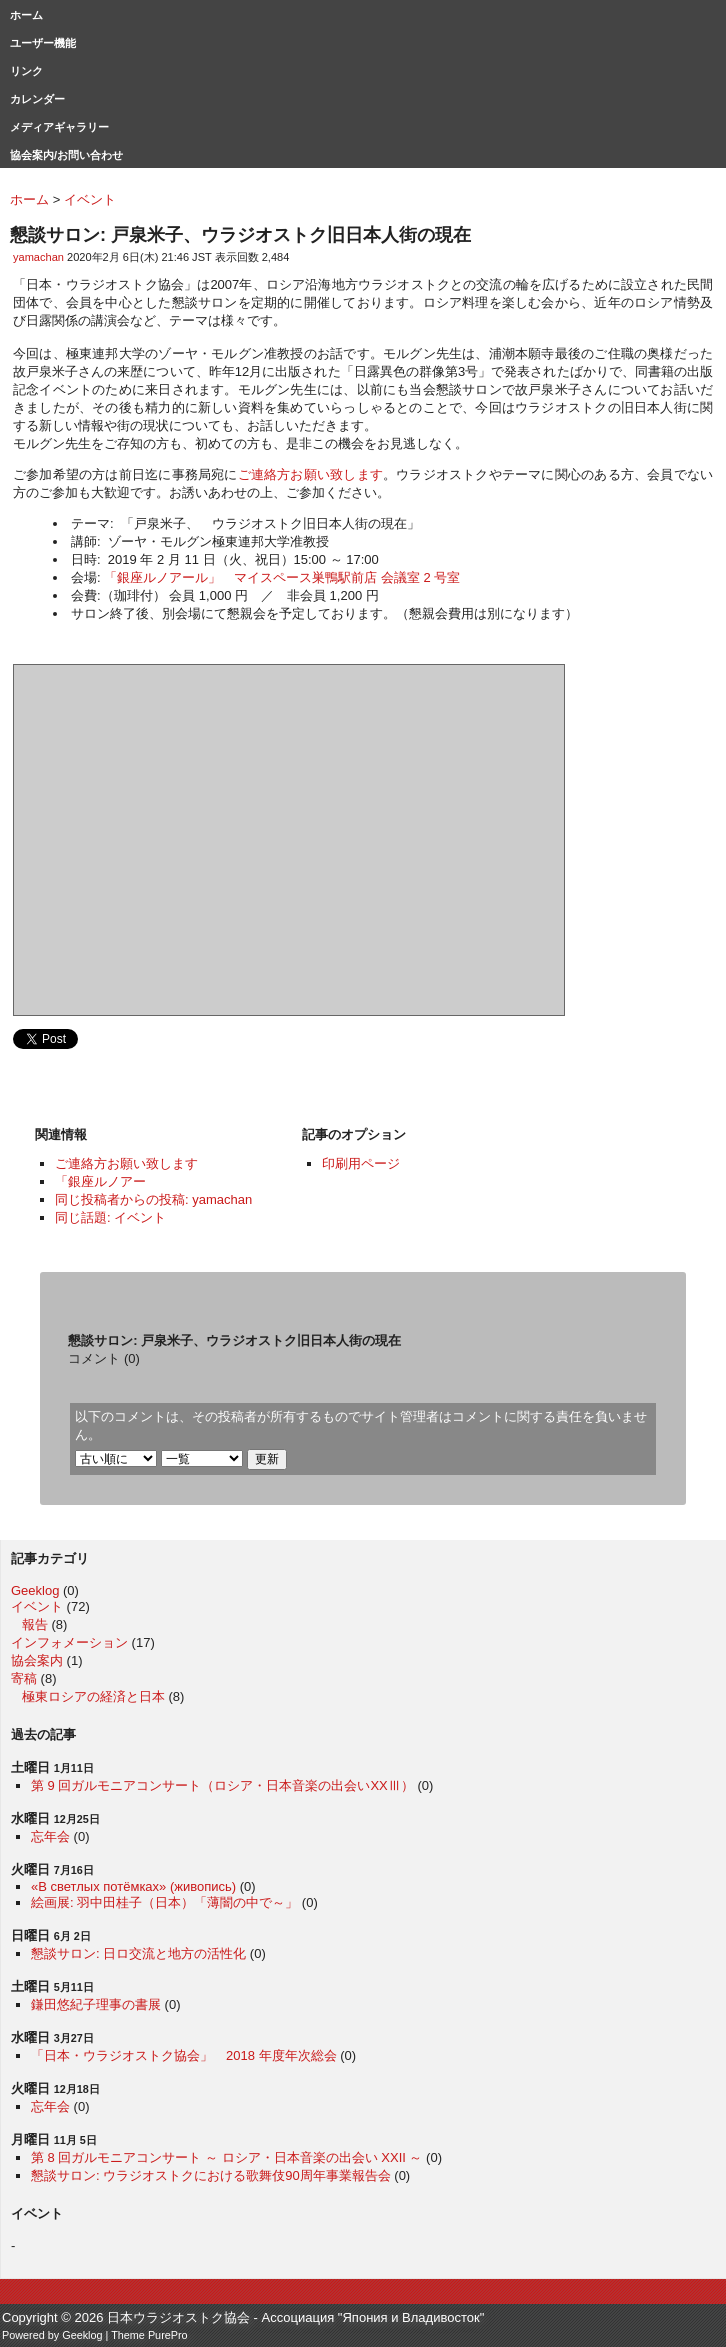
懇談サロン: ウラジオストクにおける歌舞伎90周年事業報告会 (211, 2175)
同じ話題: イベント (110, 1217)
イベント (37, 1606)
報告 (35, 1624)
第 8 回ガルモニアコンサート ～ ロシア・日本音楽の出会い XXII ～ (226, 2157)
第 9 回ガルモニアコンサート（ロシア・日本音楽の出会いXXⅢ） (222, 1785)
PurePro (168, 2335)
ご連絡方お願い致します (310, 474)
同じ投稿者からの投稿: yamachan (153, 1199)
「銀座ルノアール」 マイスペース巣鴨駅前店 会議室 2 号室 (281, 577)
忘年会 (50, 1836)
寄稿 (24, 1678)
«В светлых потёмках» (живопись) (133, 1886)
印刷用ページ (361, 1163)
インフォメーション (69, 1642)
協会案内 (37, 1660)
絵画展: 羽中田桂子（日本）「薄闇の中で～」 (164, 1902)
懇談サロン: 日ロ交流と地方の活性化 (138, 1953)
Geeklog (35, 1590)
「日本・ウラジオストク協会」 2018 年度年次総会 (184, 2055)
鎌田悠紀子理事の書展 (96, 2004)
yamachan (38, 257)
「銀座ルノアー (100, 1181)
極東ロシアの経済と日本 (93, 1696)
